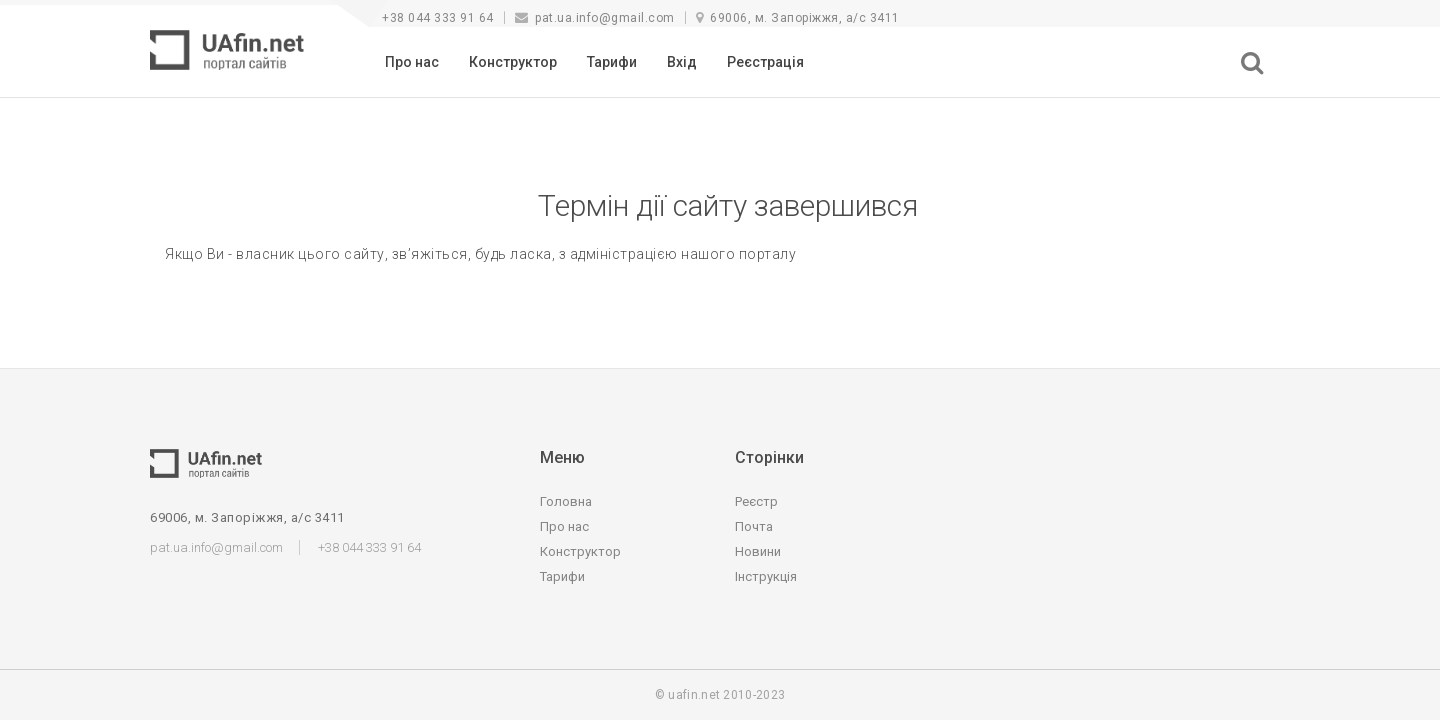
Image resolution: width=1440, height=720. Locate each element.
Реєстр (756, 501)
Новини (758, 551)
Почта (754, 526)
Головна (566, 501)
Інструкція (766, 576)
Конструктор (513, 62)
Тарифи (612, 62)
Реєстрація (765, 62)
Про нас (412, 62)
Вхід (682, 62)
